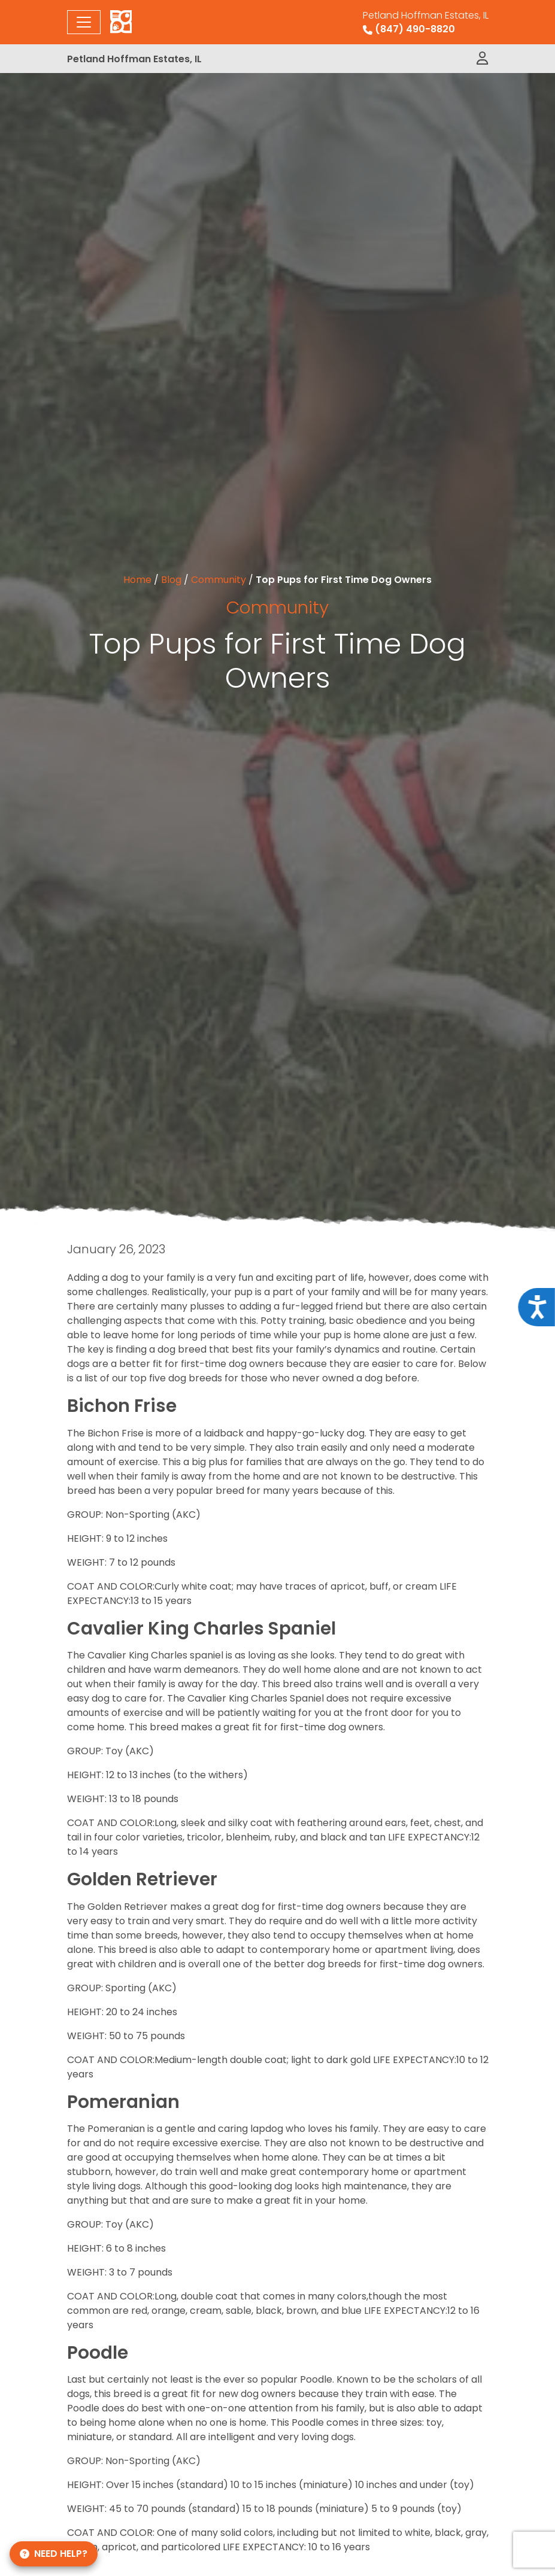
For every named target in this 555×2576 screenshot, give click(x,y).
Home (137, 580)
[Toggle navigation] (84, 22)
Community (218, 580)
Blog (171, 580)
